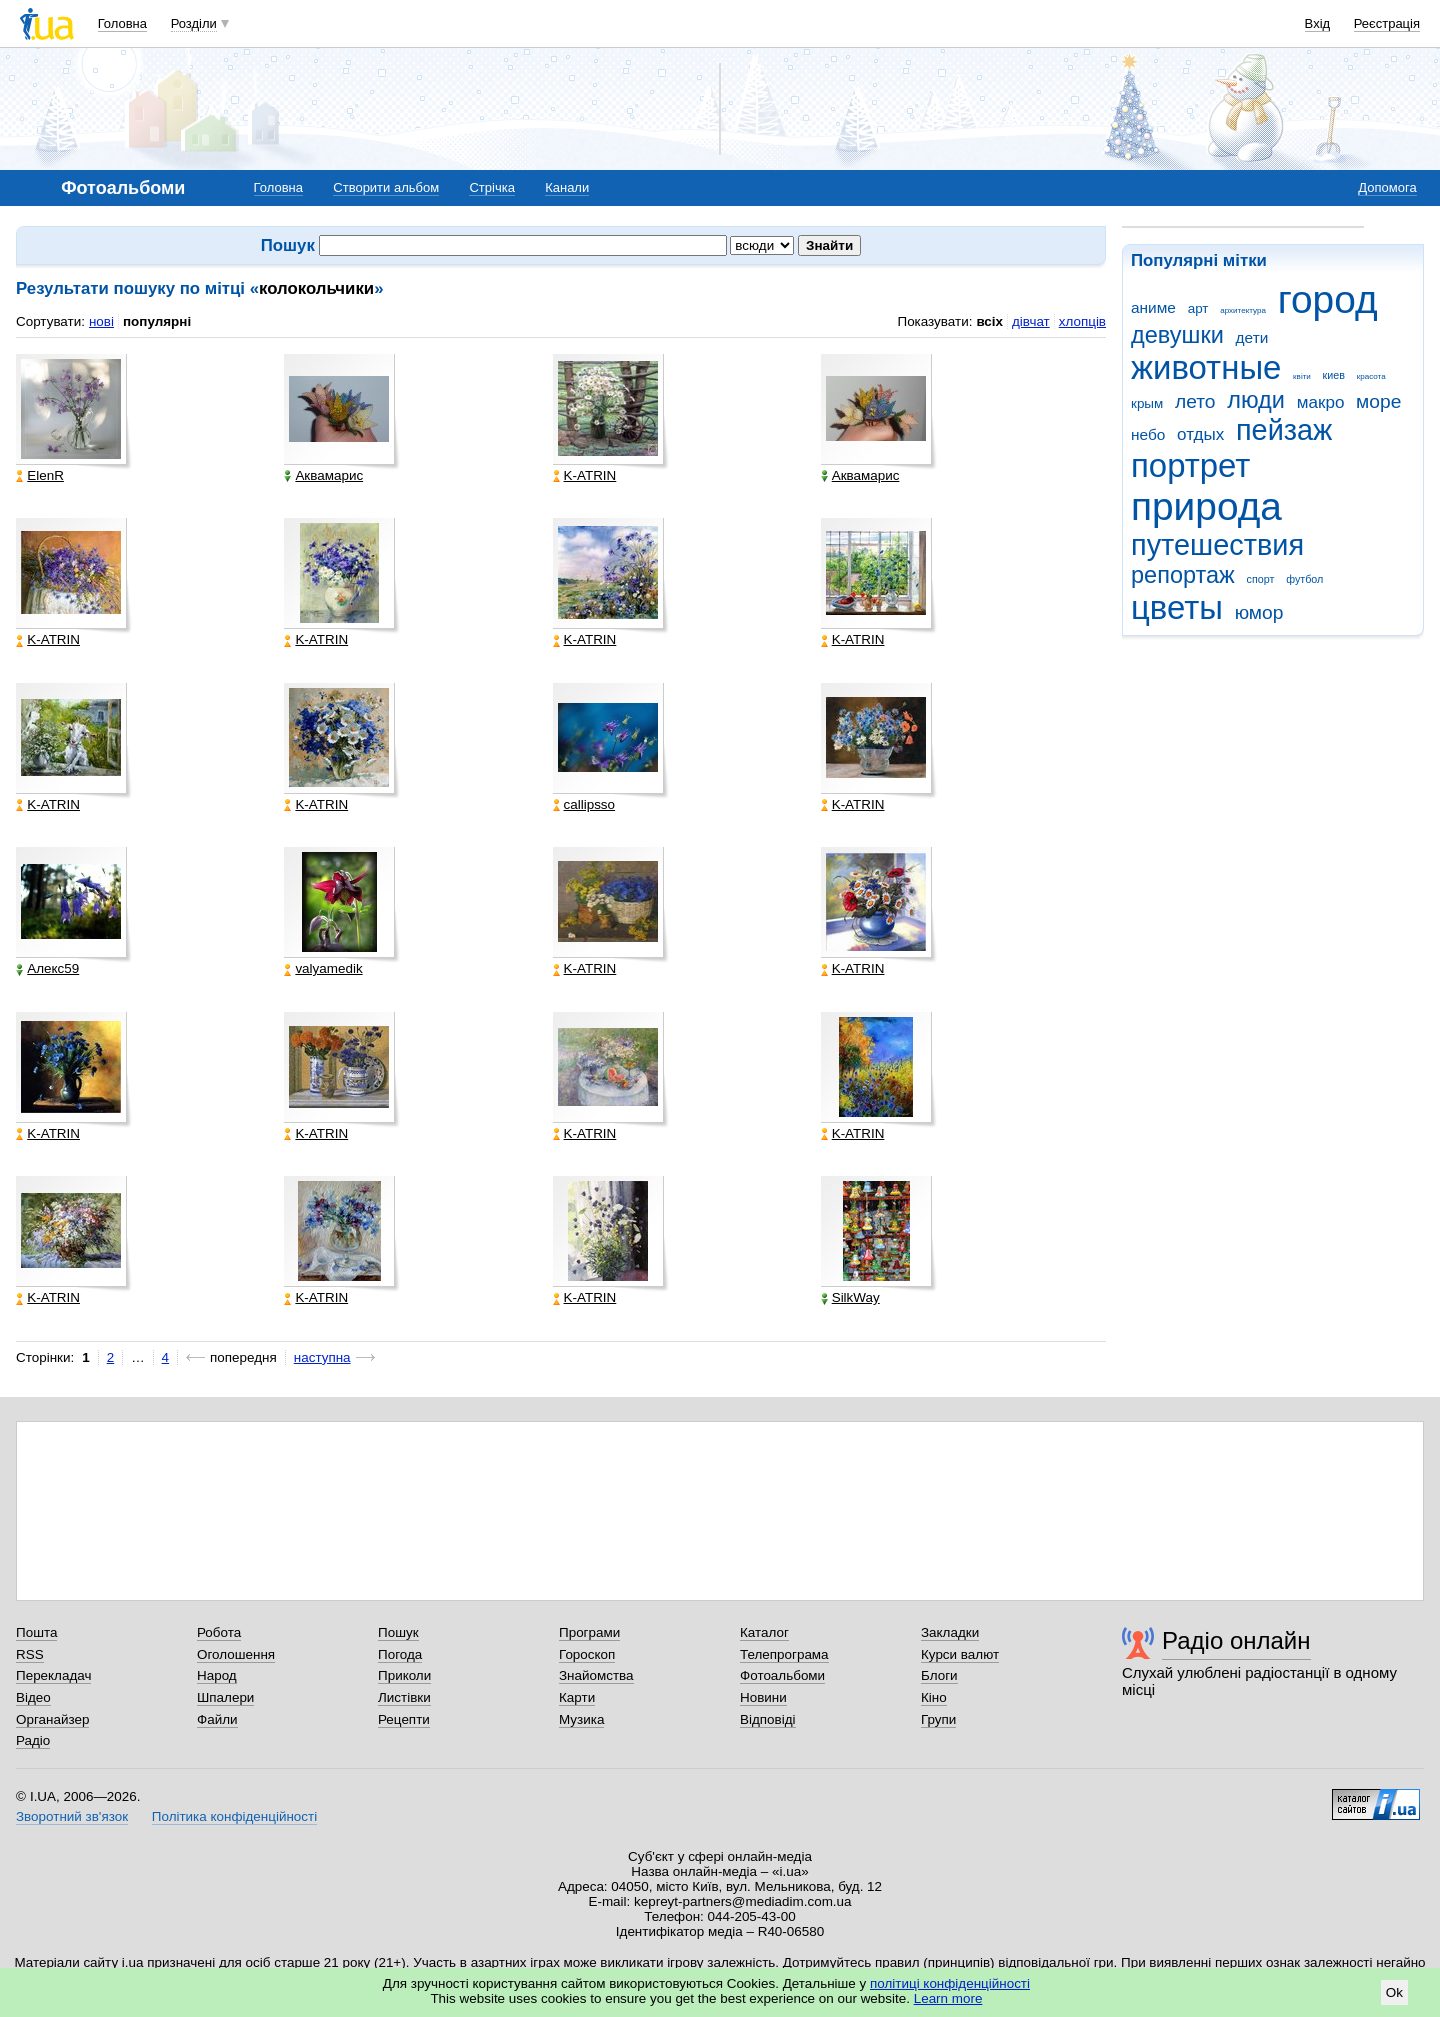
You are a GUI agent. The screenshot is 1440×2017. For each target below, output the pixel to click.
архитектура (1243, 310)
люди (1256, 400)
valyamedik (323, 969)
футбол (1304, 579)
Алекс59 (47, 969)
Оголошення (236, 1654)
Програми (589, 1632)
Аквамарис (323, 476)
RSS (30, 1654)
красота (1371, 376)
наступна (322, 1357)
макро (1321, 402)
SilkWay (850, 1298)
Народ (217, 1675)
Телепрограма (784, 1654)
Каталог (764, 1632)
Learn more (948, 1998)
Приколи (404, 1675)
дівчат (1031, 321)
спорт (1261, 579)
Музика (581, 1719)
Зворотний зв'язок (72, 1816)
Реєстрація (1387, 23)
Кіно (934, 1697)
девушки (1177, 335)
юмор (1259, 612)
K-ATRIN (585, 476)
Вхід (1318, 23)
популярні (157, 321)
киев (1334, 375)
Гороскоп (587, 1654)
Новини (763, 1697)
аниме (1153, 307)
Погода (400, 1654)
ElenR (40, 476)
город (1328, 299)
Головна (122, 23)
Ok (1394, 1992)
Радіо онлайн (1236, 1640)
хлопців (1082, 321)
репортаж (1183, 575)
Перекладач (53, 1675)
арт (1198, 308)
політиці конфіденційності (950, 1983)
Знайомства (596, 1675)
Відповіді (768, 1719)
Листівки (404, 1697)
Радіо (33, 1740)
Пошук (398, 1632)
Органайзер (52, 1719)
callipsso (584, 805)
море (1378, 401)
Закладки (950, 1632)
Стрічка (491, 187)
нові (101, 321)
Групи (938, 1719)
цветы (1177, 607)
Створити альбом (386, 187)
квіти (1302, 376)
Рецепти (404, 1719)
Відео (33, 1697)
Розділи (194, 23)
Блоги (939, 1675)
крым (1147, 403)
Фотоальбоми (782, 1675)
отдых (1200, 434)
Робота (219, 1632)
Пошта (36, 1632)
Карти (577, 1697)
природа (1206, 506)
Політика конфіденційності (234, 1816)
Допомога (1387, 187)
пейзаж (1284, 430)
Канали (567, 187)
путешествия (1217, 545)
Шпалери (225, 1697)
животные (1206, 367)
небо (1148, 434)
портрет (1190, 465)
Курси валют (960, 1654)
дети (1252, 337)
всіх (989, 321)
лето (1195, 401)
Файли (217, 1719)
